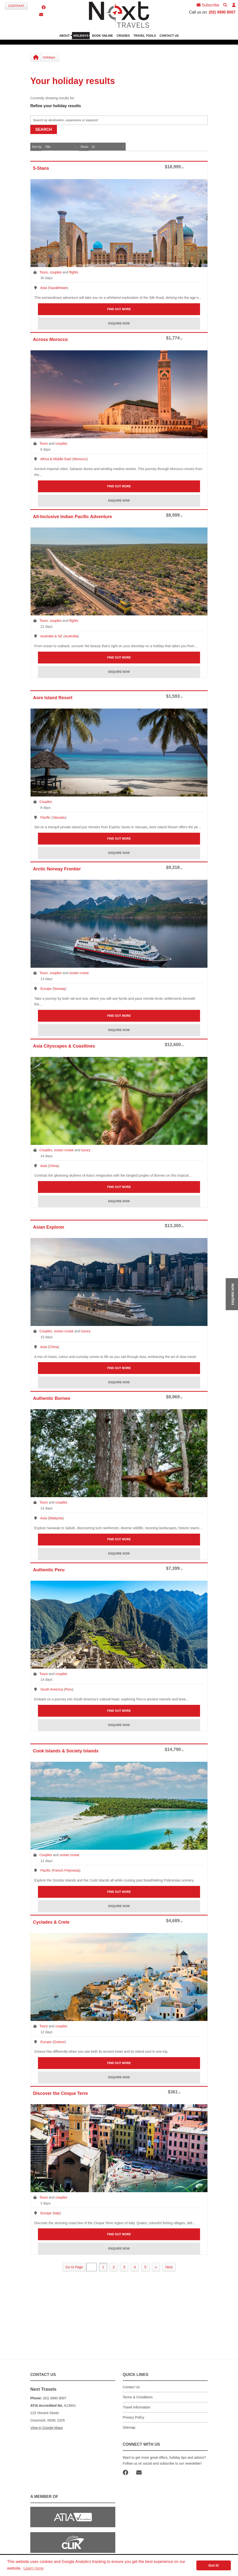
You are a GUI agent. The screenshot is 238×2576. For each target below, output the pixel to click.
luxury (85, 1150)
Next (168, 2267)
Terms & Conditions (138, 2397)
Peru (68, 1689)
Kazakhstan (58, 288)
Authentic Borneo (51, 1398)
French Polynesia (66, 1870)
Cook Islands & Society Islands (66, 1750)
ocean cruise (79, 973)
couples (56, 272)
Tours (43, 272)
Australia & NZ (51, 636)
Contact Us (131, 2387)
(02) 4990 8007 (222, 12)
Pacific (45, 817)
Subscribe (208, 5)
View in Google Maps (46, 2428)
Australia (71, 636)
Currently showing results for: (52, 98)
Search (43, 129)
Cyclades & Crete (51, 1922)
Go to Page (74, 2267)
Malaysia (56, 1518)
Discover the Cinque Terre (60, 2093)
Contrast (16, 6)
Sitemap (129, 2427)
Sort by (36, 147)
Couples (45, 802)
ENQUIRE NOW (233, 1294)
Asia (43, 288)
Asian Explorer (48, 1227)
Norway (59, 989)
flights (73, 272)
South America (51, 1689)
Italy (57, 2213)
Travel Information (136, 2407)
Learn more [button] (33, 2568)
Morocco (80, 459)
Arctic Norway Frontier (57, 868)
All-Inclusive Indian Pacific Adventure (72, 516)
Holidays (49, 57)
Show (84, 147)
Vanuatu (59, 817)
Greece (59, 2042)
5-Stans (41, 168)
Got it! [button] (213, 2565)
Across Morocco (50, 339)
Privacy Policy (133, 2417)
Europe (45, 989)
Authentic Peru (49, 1569)
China (53, 1166)
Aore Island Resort (52, 697)
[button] (234, 5)
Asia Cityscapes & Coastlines (64, 1046)
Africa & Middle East (55, 459)
